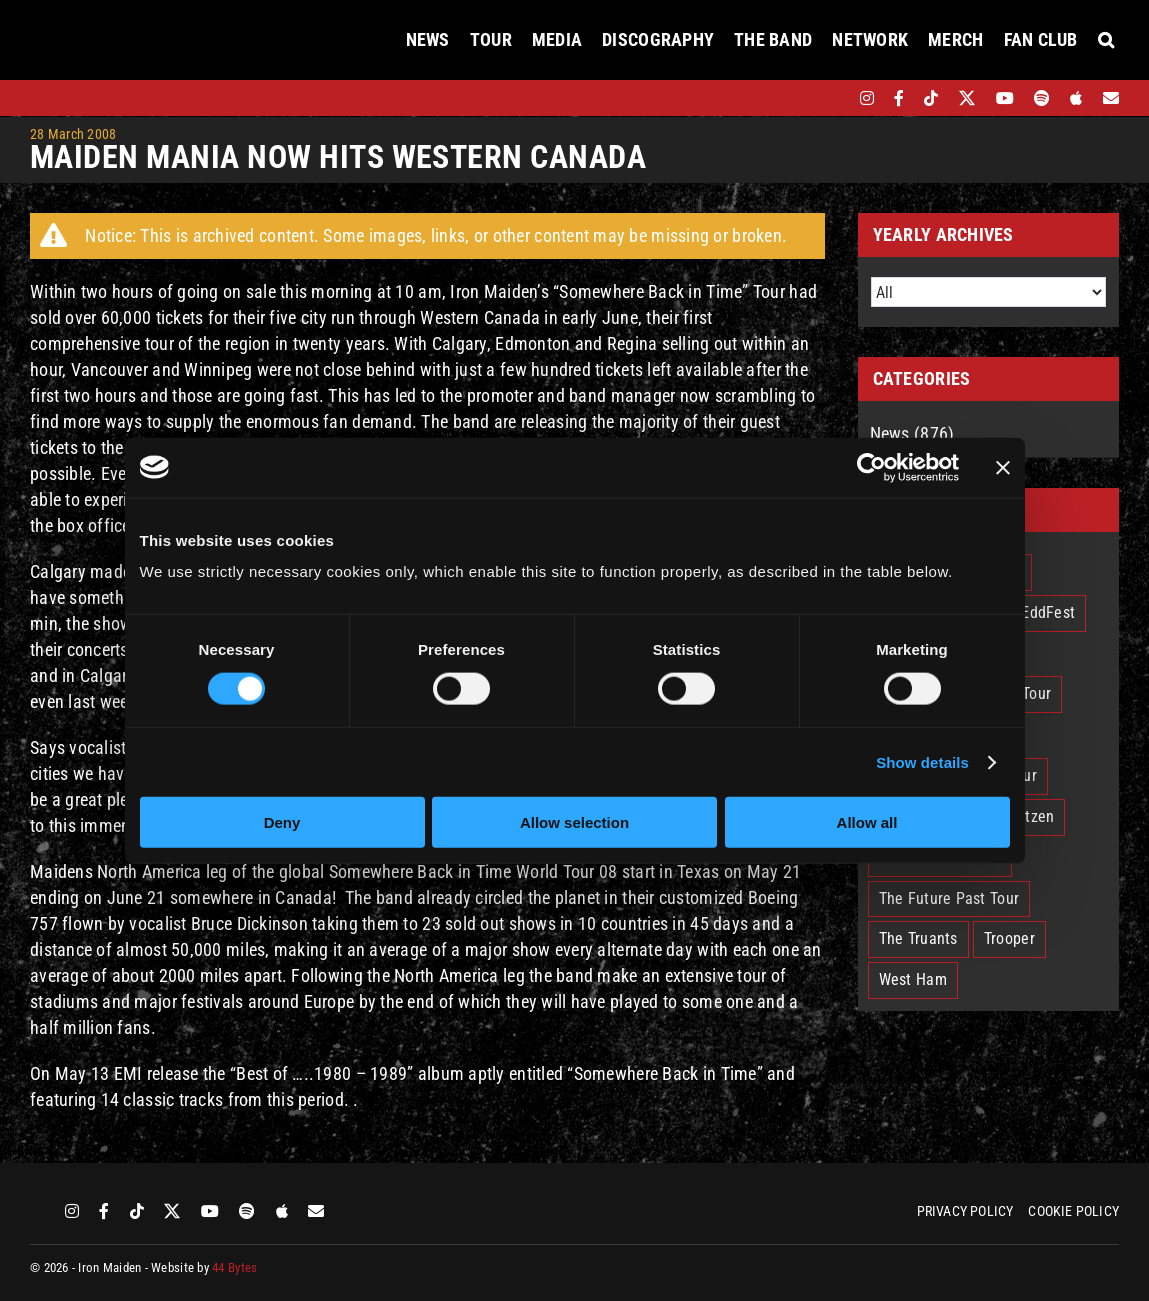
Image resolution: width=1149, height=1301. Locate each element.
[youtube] (1005, 98)
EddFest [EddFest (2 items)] (1048, 612)
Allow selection (574, 822)
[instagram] (867, 98)
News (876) (912, 433)
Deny (282, 822)
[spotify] (1042, 98)
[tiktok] (931, 98)
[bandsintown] (832, 98)
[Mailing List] (1111, 98)
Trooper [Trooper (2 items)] (1009, 938)
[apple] (1076, 98)
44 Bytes (234, 1267)
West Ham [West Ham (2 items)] (913, 979)
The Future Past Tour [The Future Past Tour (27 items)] (949, 898)
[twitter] (967, 98)
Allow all (867, 822)
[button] (1106, 40)
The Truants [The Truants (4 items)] (918, 938)
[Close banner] (1003, 467)
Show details (922, 761)
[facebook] (899, 98)
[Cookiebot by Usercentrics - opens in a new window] (871, 467)
